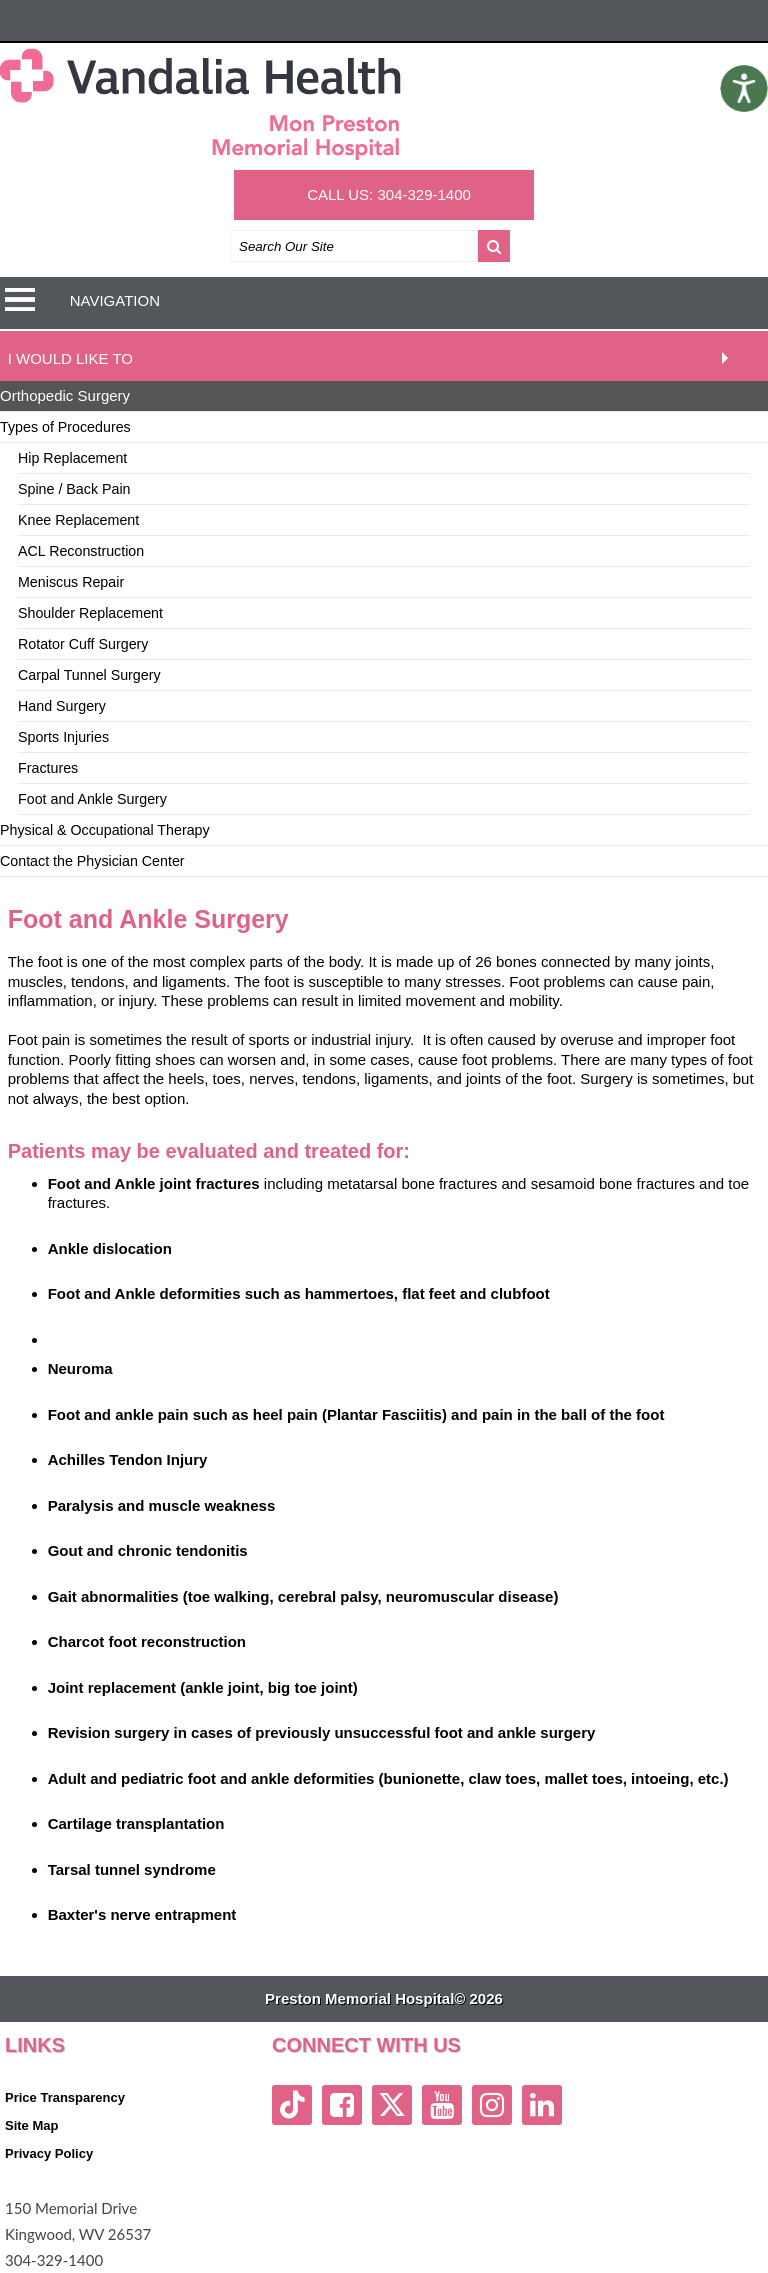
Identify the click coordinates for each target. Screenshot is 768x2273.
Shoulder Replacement (90, 613)
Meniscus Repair (71, 582)
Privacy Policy (49, 2153)
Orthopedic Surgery (65, 395)
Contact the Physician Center (92, 861)
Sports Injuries (63, 737)
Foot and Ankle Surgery (92, 799)
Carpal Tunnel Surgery (89, 675)
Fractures (48, 768)
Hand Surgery (62, 706)
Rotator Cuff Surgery (83, 644)
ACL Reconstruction (81, 551)
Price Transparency (65, 2097)
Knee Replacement (78, 520)
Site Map (31, 2125)
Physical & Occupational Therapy (105, 830)
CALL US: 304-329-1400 (389, 194)
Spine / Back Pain (74, 489)
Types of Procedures (65, 427)
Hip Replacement (72, 458)
